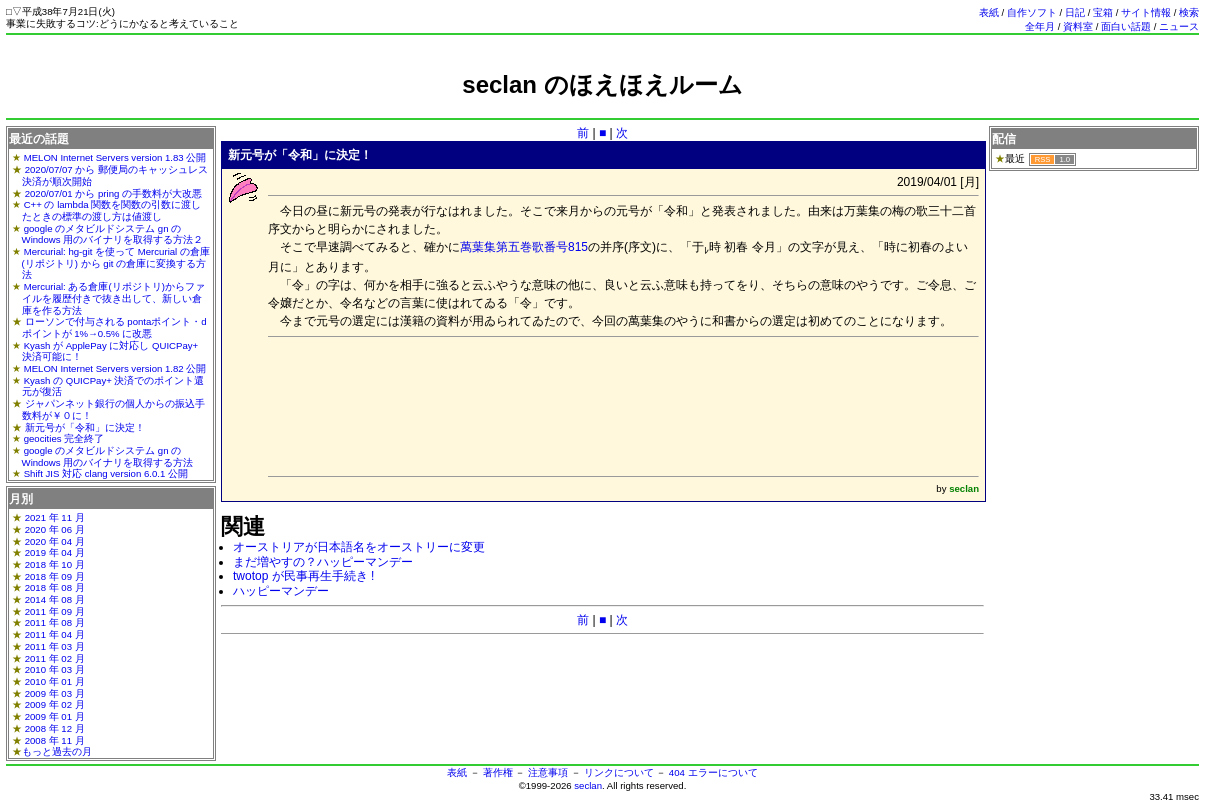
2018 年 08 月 (55, 587)
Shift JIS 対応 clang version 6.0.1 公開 (106, 473)
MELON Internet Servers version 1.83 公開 (115, 157)
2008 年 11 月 (55, 740)
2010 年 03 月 (55, 669)
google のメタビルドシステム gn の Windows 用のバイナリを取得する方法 (108, 456)
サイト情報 (1146, 12)
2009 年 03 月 (55, 693)
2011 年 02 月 (55, 658)
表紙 (989, 12)
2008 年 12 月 (55, 728)
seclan (588, 785)
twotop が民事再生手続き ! (303, 576)
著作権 (498, 772)
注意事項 (548, 772)
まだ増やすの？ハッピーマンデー (323, 562)
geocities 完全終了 (64, 438)
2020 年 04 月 (55, 541)
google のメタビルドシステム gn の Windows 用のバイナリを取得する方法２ (113, 234)
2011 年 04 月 (55, 634)
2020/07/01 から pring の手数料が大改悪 (113, 193)
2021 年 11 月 (55, 517)
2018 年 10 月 (55, 564)
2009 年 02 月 (55, 704)
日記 (1075, 12)
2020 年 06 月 (55, 529)
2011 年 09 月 (55, 611)
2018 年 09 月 (55, 576)
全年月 (1040, 26)
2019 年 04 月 (55, 552)
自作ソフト (1032, 12)
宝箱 (1103, 12)
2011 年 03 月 (55, 646)
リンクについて (619, 772)
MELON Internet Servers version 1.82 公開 (115, 368)
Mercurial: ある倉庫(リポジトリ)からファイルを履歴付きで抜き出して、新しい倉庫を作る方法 (113, 298)
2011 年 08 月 (55, 622)
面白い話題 (1126, 26)
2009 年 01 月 (55, 716)
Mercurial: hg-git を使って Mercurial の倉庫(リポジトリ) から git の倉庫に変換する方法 (116, 263)
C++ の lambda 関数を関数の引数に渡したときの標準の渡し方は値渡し (112, 210)
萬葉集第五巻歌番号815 (524, 247)
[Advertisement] (603, 107)
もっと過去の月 (57, 751)
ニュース (1179, 26)
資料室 (1078, 26)
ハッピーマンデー (281, 591)
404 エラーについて (713, 772)
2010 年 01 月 (55, 681)
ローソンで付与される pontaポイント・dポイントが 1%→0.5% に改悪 (114, 327)
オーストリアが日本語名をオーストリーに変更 (359, 547)
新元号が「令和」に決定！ (85, 427)
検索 (1189, 12)
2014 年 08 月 (55, 599)
